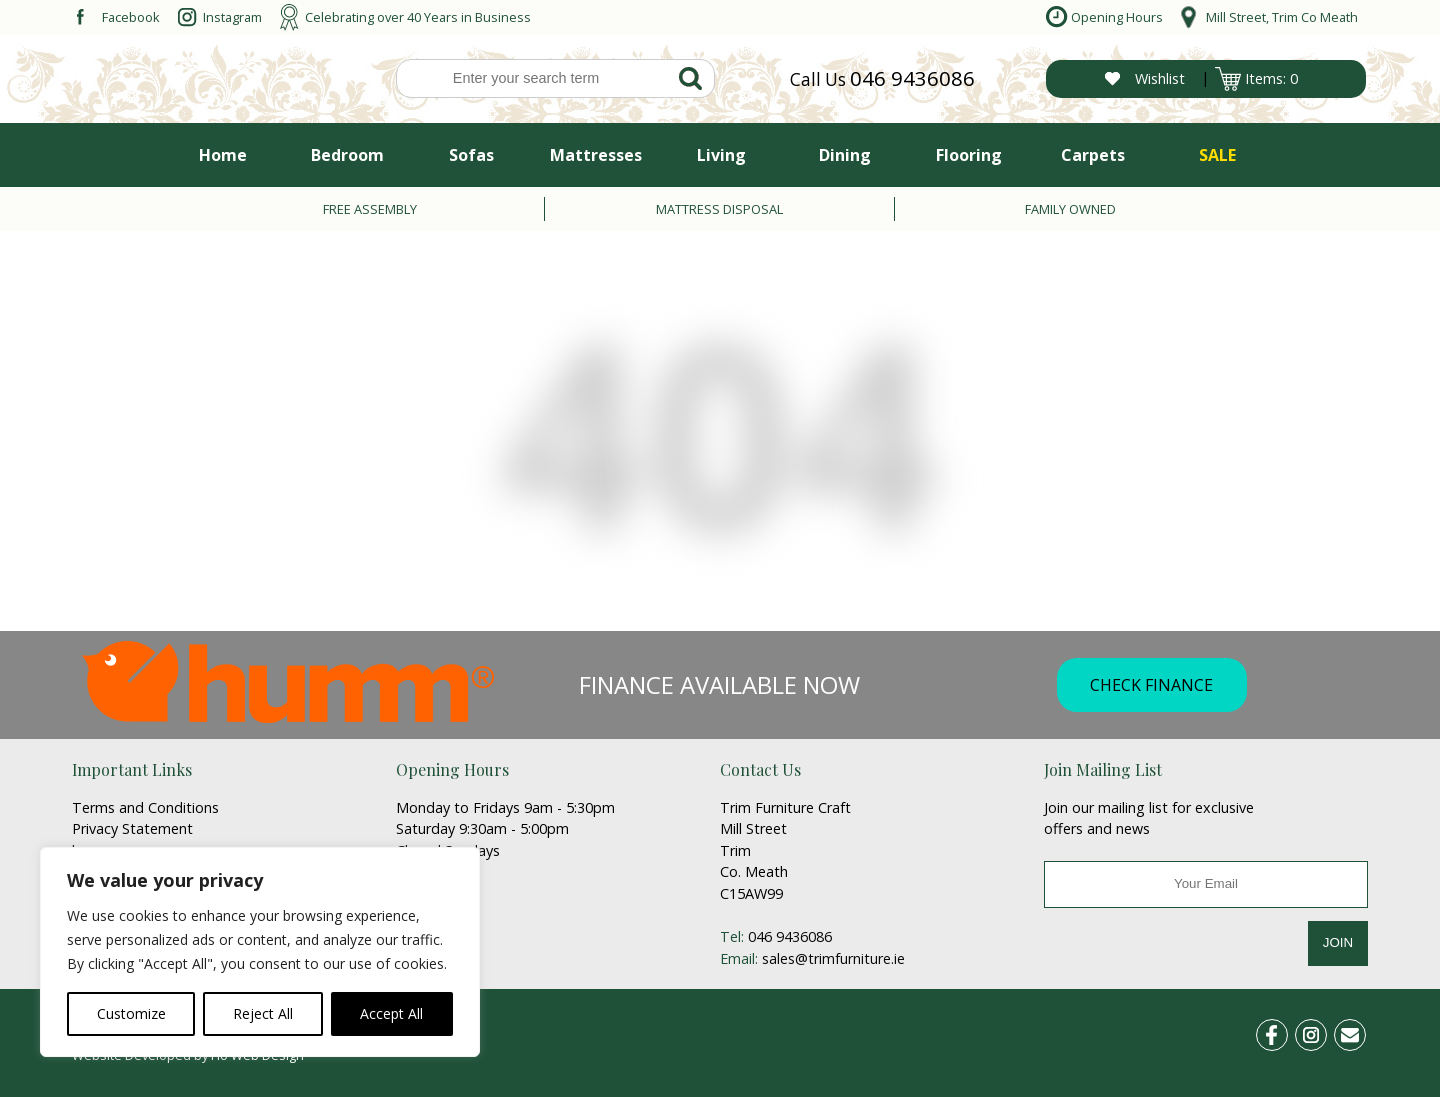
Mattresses (596, 155)
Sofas (471, 155)
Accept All (391, 1013)
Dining (845, 155)
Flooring (969, 155)
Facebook (131, 17)
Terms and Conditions (145, 807)
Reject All (263, 1013)
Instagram (232, 17)
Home (223, 155)
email (1358, 1031)
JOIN (1338, 942)
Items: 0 (1271, 78)
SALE (1217, 155)
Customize (131, 1013)
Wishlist (1160, 78)
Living (721, 155)
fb (1284, 1031)
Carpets (1093, 155)
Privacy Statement (132, 828)
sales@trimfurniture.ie (833, 958)
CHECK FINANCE (1151, 685)
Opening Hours (1117, 17)
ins (1322, 1031)
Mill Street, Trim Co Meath (1282, 17)
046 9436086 (912, 78)
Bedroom (347, 155)
